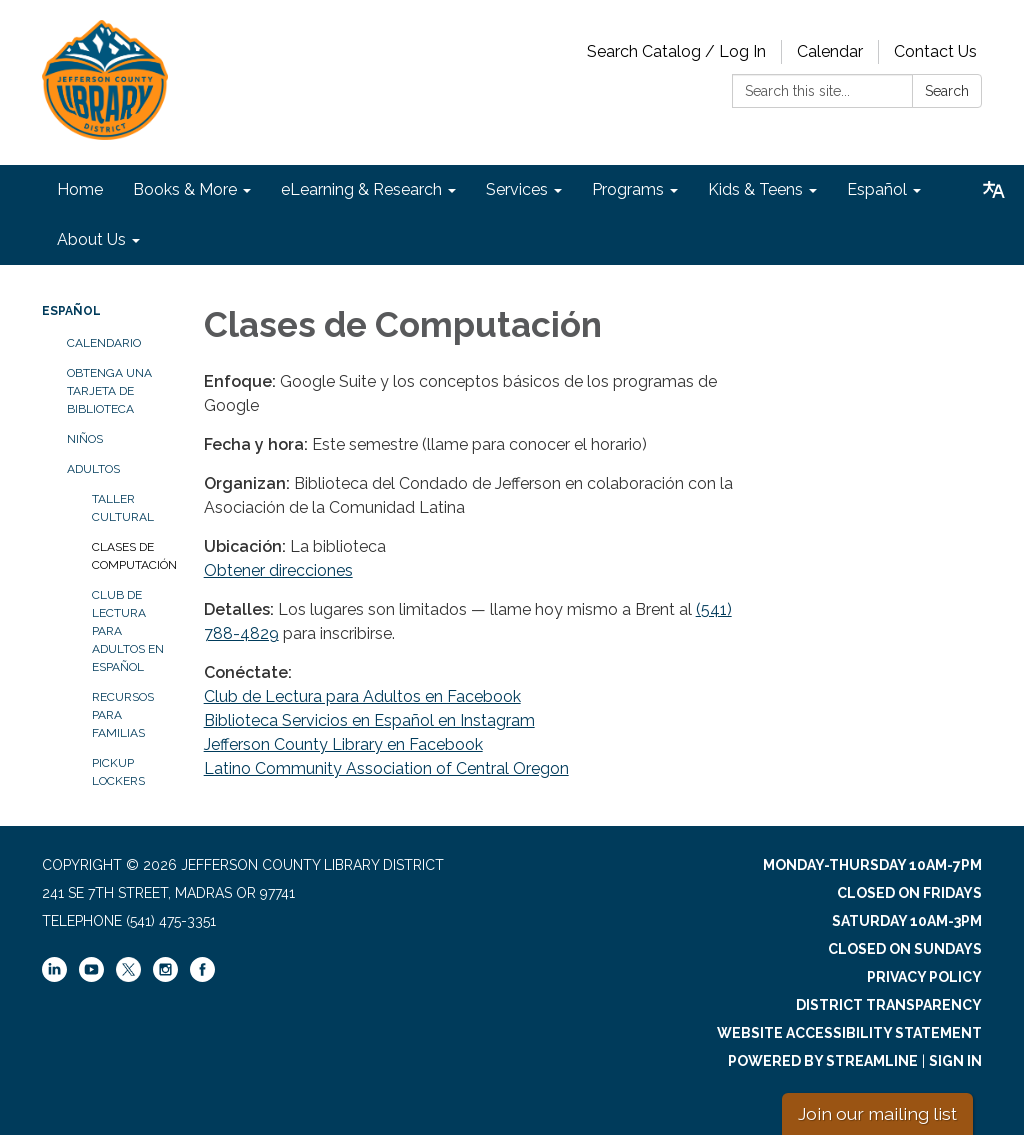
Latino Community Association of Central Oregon (386, 768)
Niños (85, 439)
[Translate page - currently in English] (994, 190)
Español (71, 311)
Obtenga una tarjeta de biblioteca (109, 391)
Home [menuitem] (80, 189)
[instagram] (165, 977)
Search (947, 91)
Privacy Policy (924, 977)
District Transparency (889, 1005)
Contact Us (935, 51)
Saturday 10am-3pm (907, 921)
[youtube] (91, 977)
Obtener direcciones (278, 570)
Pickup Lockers (118, 772)
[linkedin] (54, 977)
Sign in (955, 1061)
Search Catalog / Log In (676, 51)
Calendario (104, 343)
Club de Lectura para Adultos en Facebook (362, 696)
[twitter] (128, 971)
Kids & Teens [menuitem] (755, 189)
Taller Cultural (123, 508)
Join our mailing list (877, 1113)
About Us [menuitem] (91, 239)
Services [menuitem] (517, 189)
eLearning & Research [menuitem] (361, 189)
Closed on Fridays (909, 893)
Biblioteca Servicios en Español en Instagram (369, 720)
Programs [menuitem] (628, 189)
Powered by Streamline (823, 1061)
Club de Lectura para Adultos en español (128, 631)
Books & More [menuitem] (185, 189)
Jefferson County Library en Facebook (343, 744)
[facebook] (202, 977)
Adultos (93, 469)
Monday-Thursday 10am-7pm (872, 865)
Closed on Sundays (905, 949)
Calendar (830, 51)
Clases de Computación (133, 556)
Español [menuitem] (877, 189)
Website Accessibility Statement (849, 1033)
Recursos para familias (123, 715)
